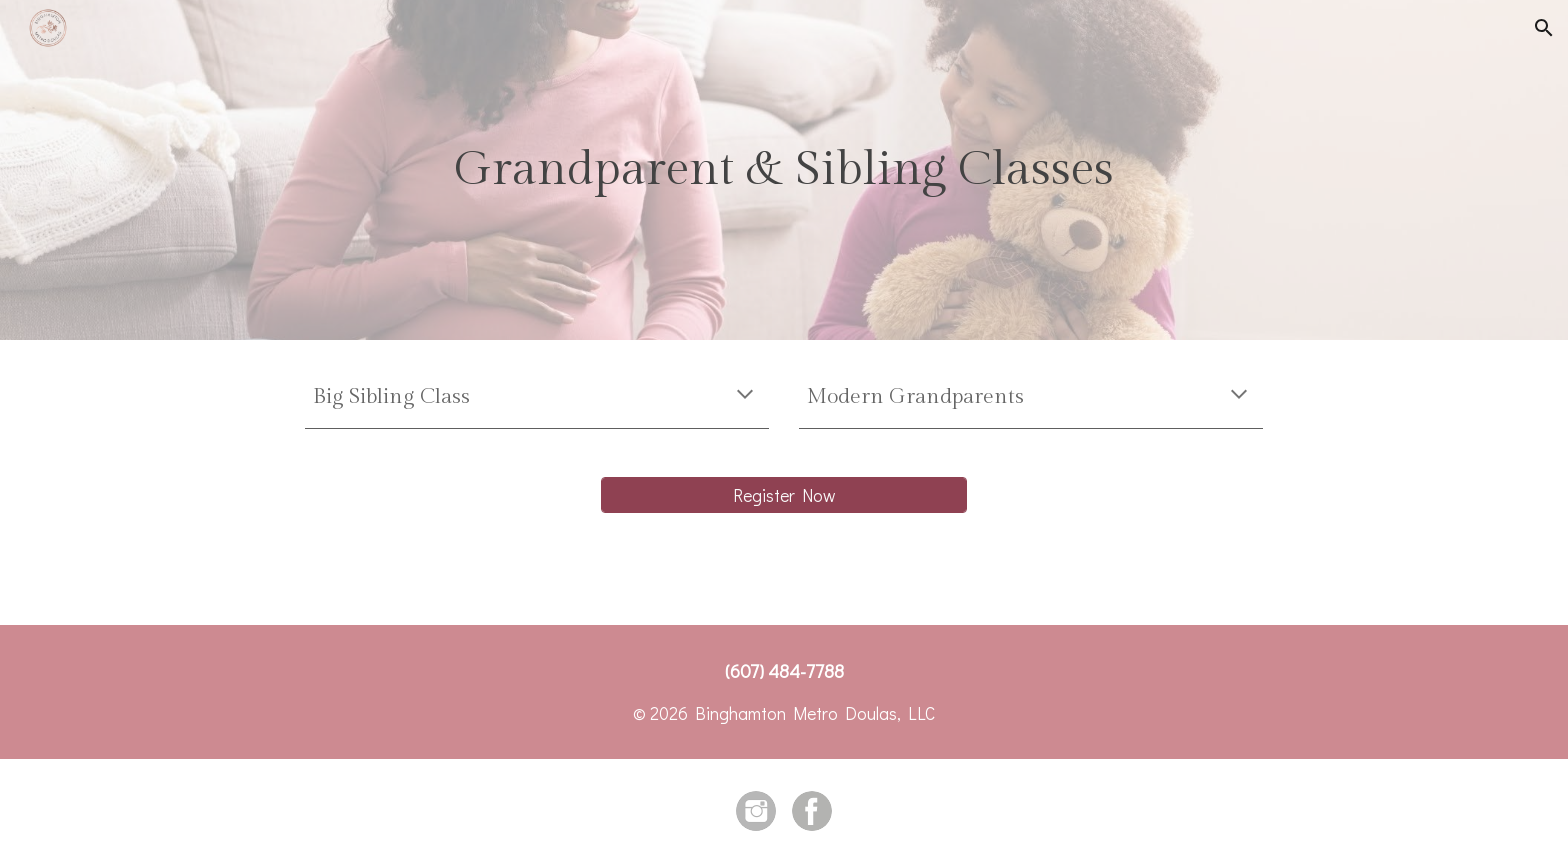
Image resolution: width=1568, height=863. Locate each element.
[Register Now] (783, 495)
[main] (784, 170)
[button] (1544, 28)
